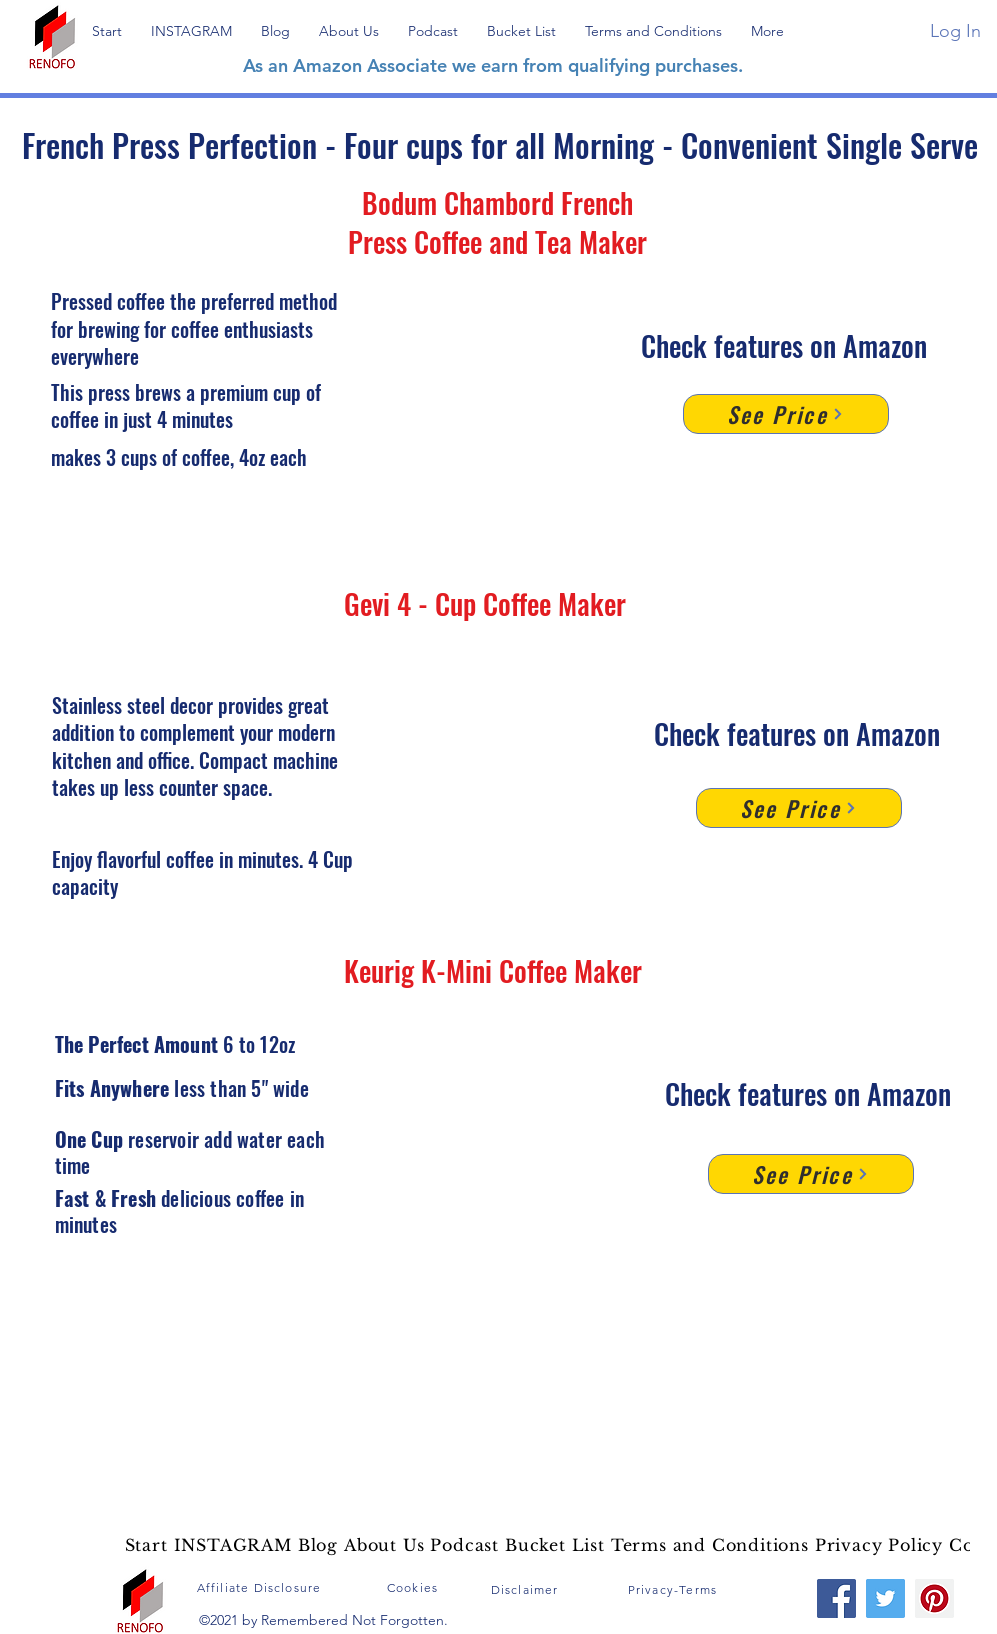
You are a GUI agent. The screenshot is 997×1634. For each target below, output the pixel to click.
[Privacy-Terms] (675, 1589)
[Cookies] (415, 1587)
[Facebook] (836, 1598)
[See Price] (786, 414)
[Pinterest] (934, 1598)
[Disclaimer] (527, 1589)
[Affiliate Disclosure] (261, 1587)
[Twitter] (885, 1598)
